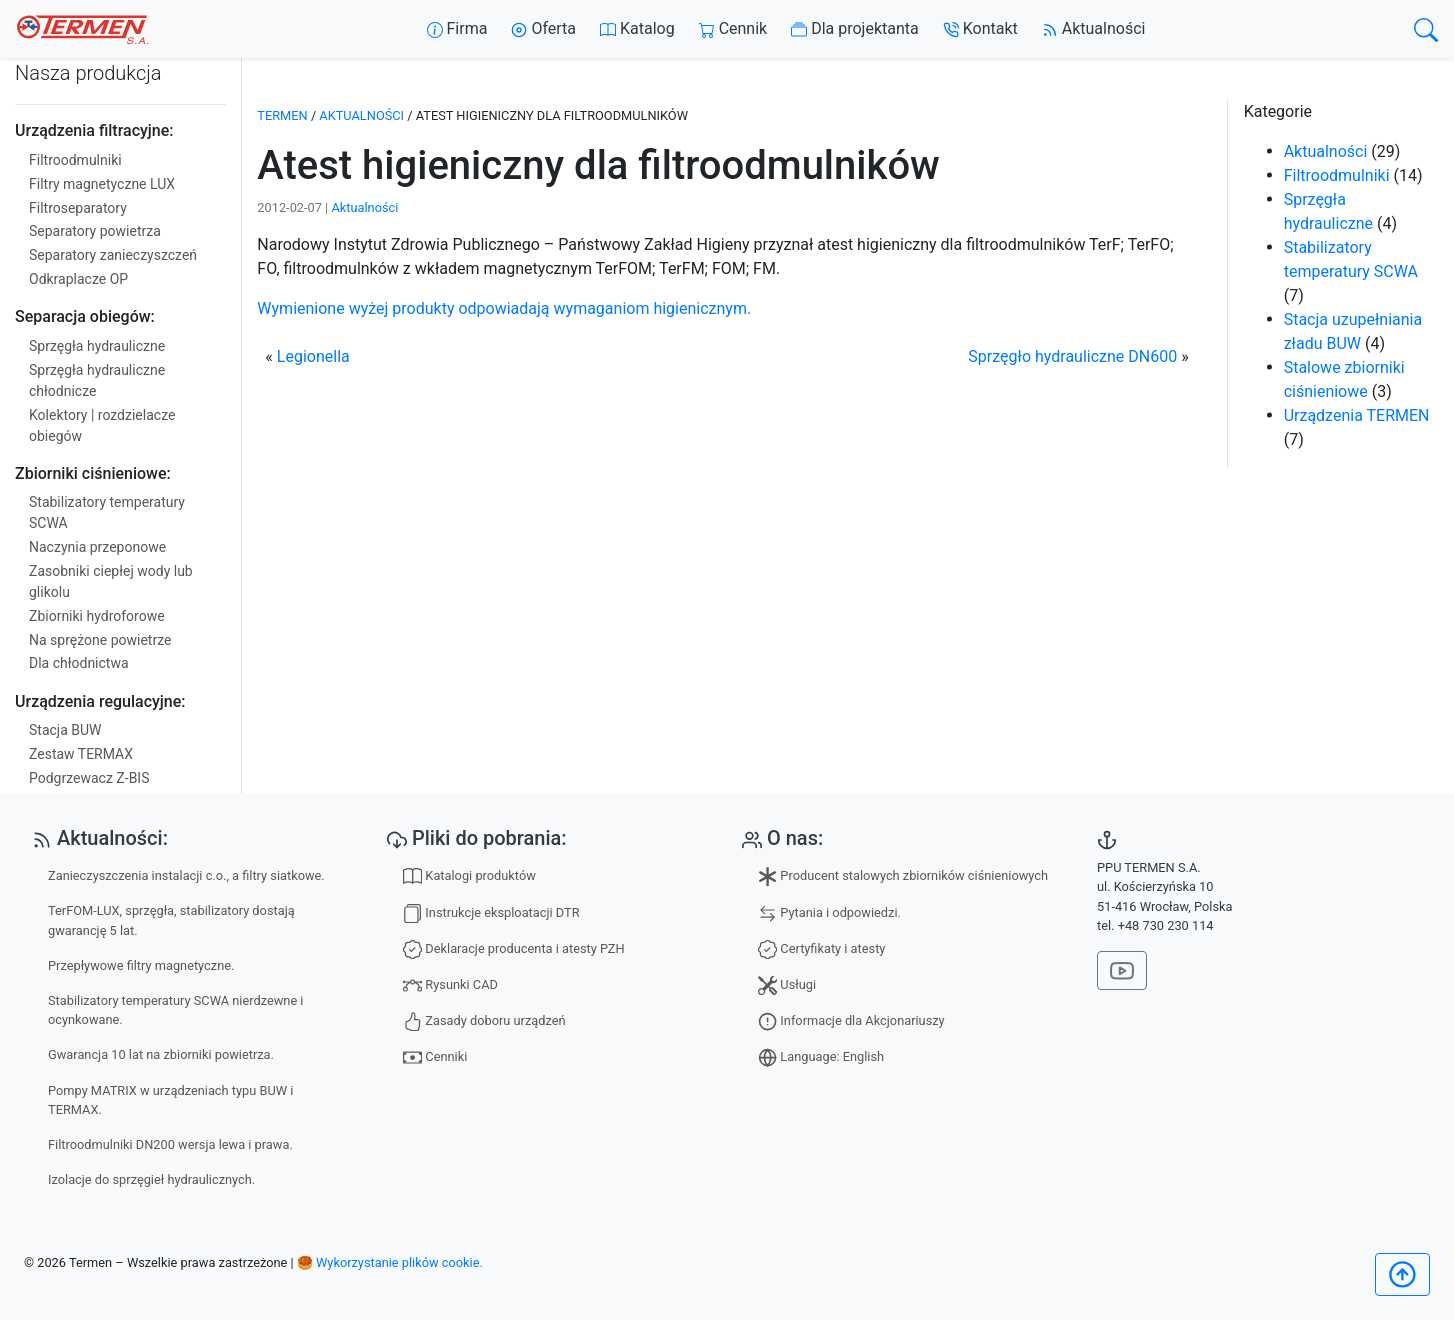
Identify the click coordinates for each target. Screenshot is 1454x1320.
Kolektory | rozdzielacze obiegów (102, 425)
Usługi (787, 985)
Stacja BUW (65, 730)
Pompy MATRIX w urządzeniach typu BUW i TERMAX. (170, 1100)
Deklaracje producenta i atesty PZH (514, 949)
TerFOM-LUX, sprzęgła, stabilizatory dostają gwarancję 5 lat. (171, 920)
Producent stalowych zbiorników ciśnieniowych (903, 876)
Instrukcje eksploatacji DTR (491, 913)
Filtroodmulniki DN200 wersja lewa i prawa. (170, 1144)
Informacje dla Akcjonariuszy (851, 1021)
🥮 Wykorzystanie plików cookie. (390, 1262)
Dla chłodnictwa (79, 663)
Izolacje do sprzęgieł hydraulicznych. (151, 1179)
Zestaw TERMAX (81, 754)
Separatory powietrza (95, 231)
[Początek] (1402, 1274)
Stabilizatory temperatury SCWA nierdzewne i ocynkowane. (175, 1010)
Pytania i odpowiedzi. (829, 913)
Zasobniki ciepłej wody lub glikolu (111, 581)
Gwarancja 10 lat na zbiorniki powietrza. (161, 1054)
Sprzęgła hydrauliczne (97, 346)
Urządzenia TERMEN (1357, 415)
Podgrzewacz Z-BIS (89, 778)
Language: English (821, 1057)
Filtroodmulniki (75, 160)
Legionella (313, 356)
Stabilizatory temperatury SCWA (107, 512)
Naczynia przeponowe (97, 547)
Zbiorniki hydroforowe (97, 616)
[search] (1426, 29)
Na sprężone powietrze (100, 640)
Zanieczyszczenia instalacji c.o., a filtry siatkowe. (186, 875)
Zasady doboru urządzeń (484, 1021)
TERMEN (282, 115)
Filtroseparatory (78, 208)
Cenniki (435, 1057)
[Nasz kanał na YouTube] (1122, 970)
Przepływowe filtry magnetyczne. (141, 965)
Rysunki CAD (450, 985)
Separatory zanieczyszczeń (113, 255)
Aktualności (361, 115)
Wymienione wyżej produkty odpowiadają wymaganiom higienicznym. (504, 308)
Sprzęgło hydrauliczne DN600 (1072, 356)
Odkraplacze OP (78, 279)
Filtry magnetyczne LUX (102, 184)
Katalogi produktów (469, 876)
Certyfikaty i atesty (821, 949)
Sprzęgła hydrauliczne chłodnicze (97, 380)
